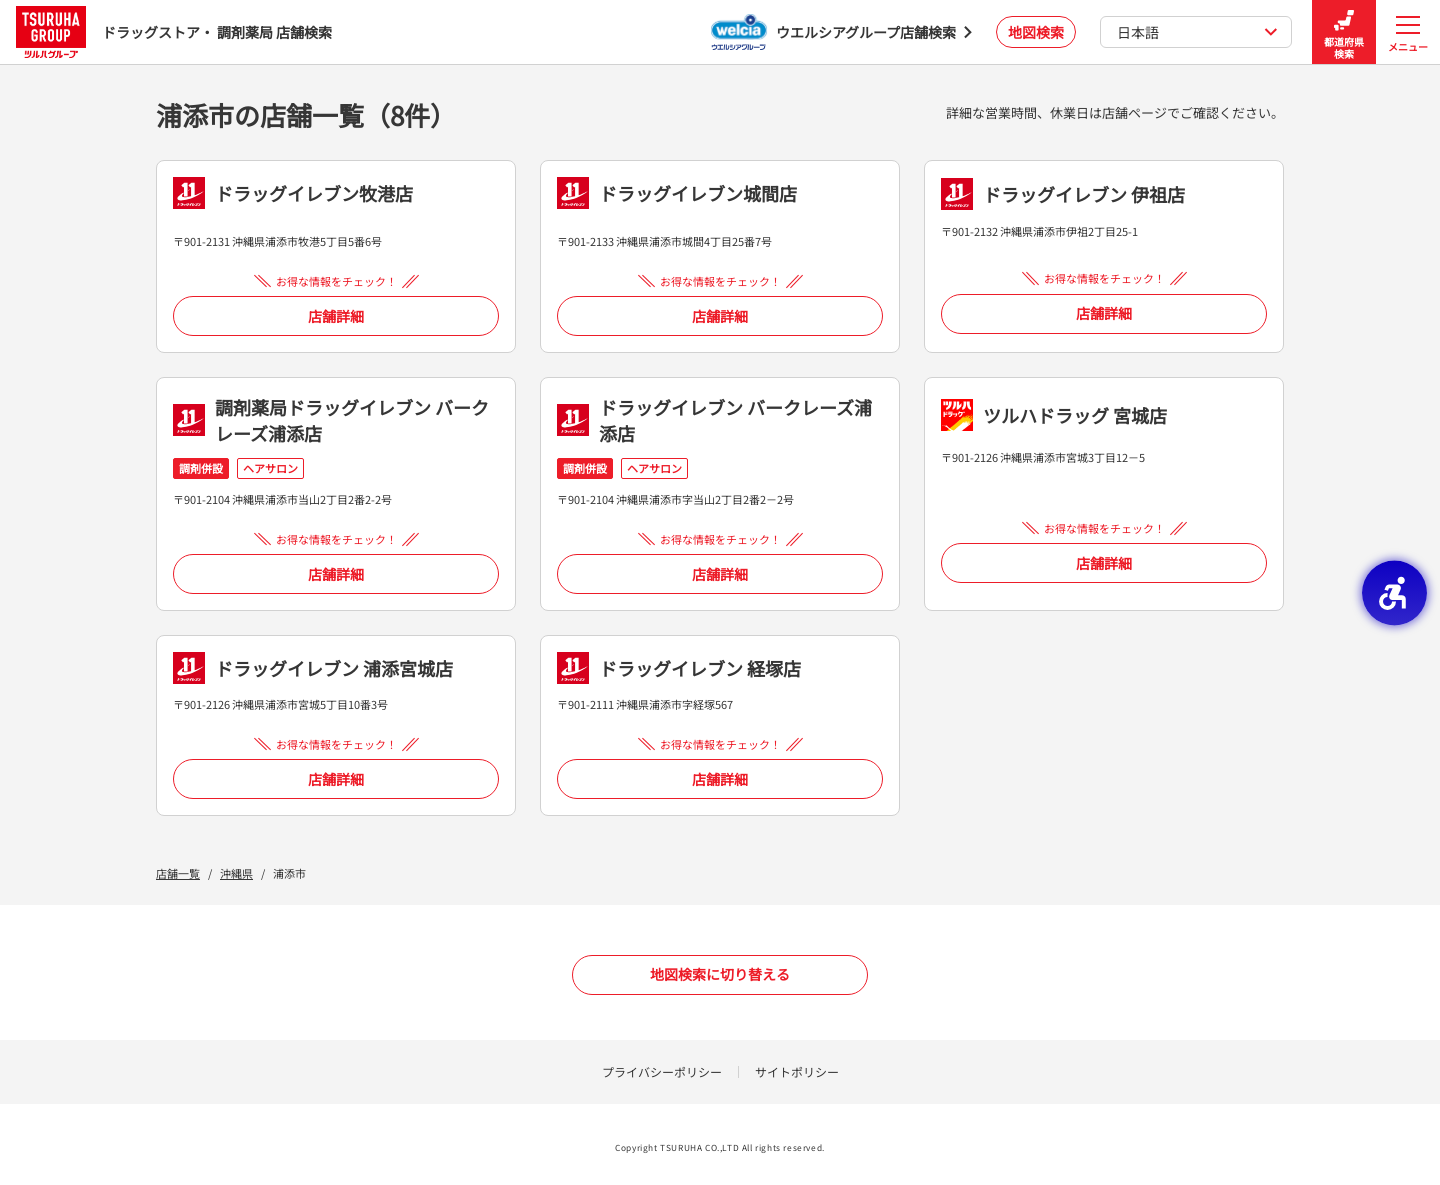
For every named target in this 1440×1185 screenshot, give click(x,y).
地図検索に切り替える (720, 974)
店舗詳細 (336, 316)
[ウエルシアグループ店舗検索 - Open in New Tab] (841, 32)
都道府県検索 (1344, 32)
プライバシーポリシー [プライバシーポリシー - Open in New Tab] (662, 1071)
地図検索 (1036, 32)
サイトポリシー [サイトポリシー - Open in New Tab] (797, 1071)
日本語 (1197, 32)
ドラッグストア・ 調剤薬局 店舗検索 (174, 31)
